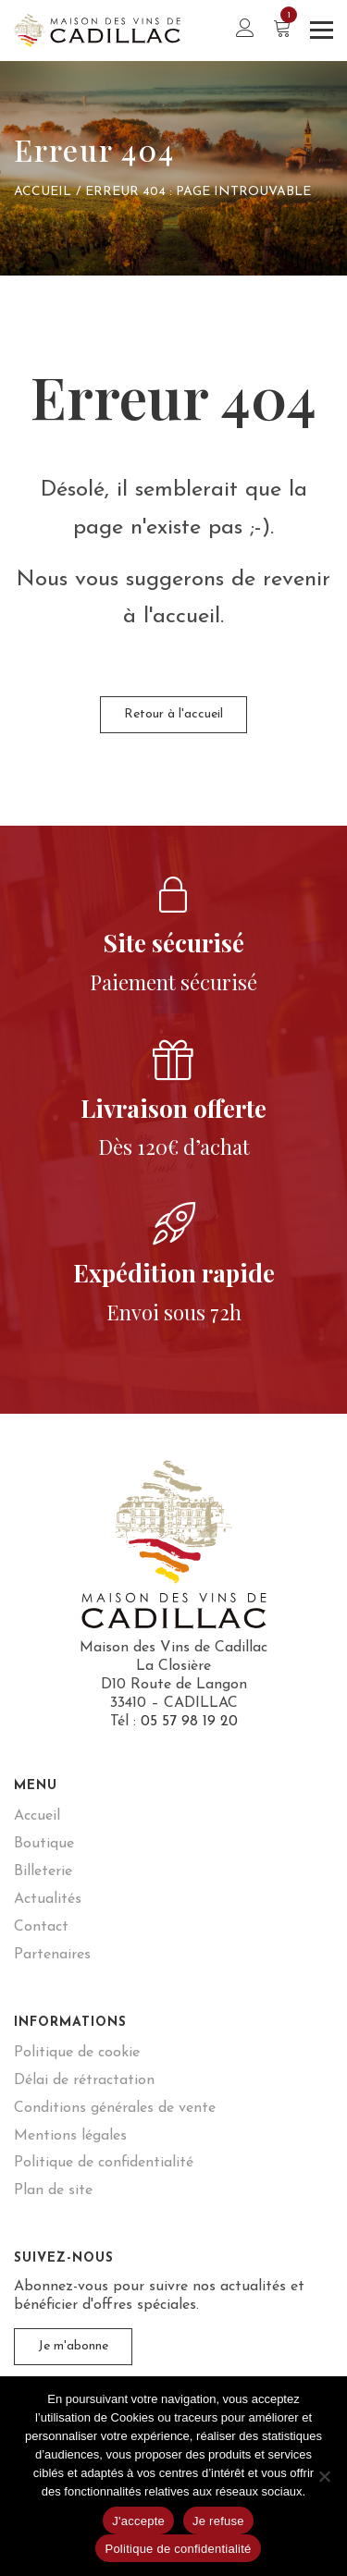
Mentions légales (70, 2135)
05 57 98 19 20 (189, 1721)
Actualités (47, 1899)
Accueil (42, 192)
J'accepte (138, 2521)
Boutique (44, 1843)
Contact (41, 1927)
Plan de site (53, 2190)
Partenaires (52, 1954)
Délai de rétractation (84, 2080)
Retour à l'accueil (173, 714)
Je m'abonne (73, 2346)
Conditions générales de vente (115, 2108)
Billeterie (43, 1871)
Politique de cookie (77, 2052)
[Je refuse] (324, 2476)
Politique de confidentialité (103, 2162)
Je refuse (218, 2521)
